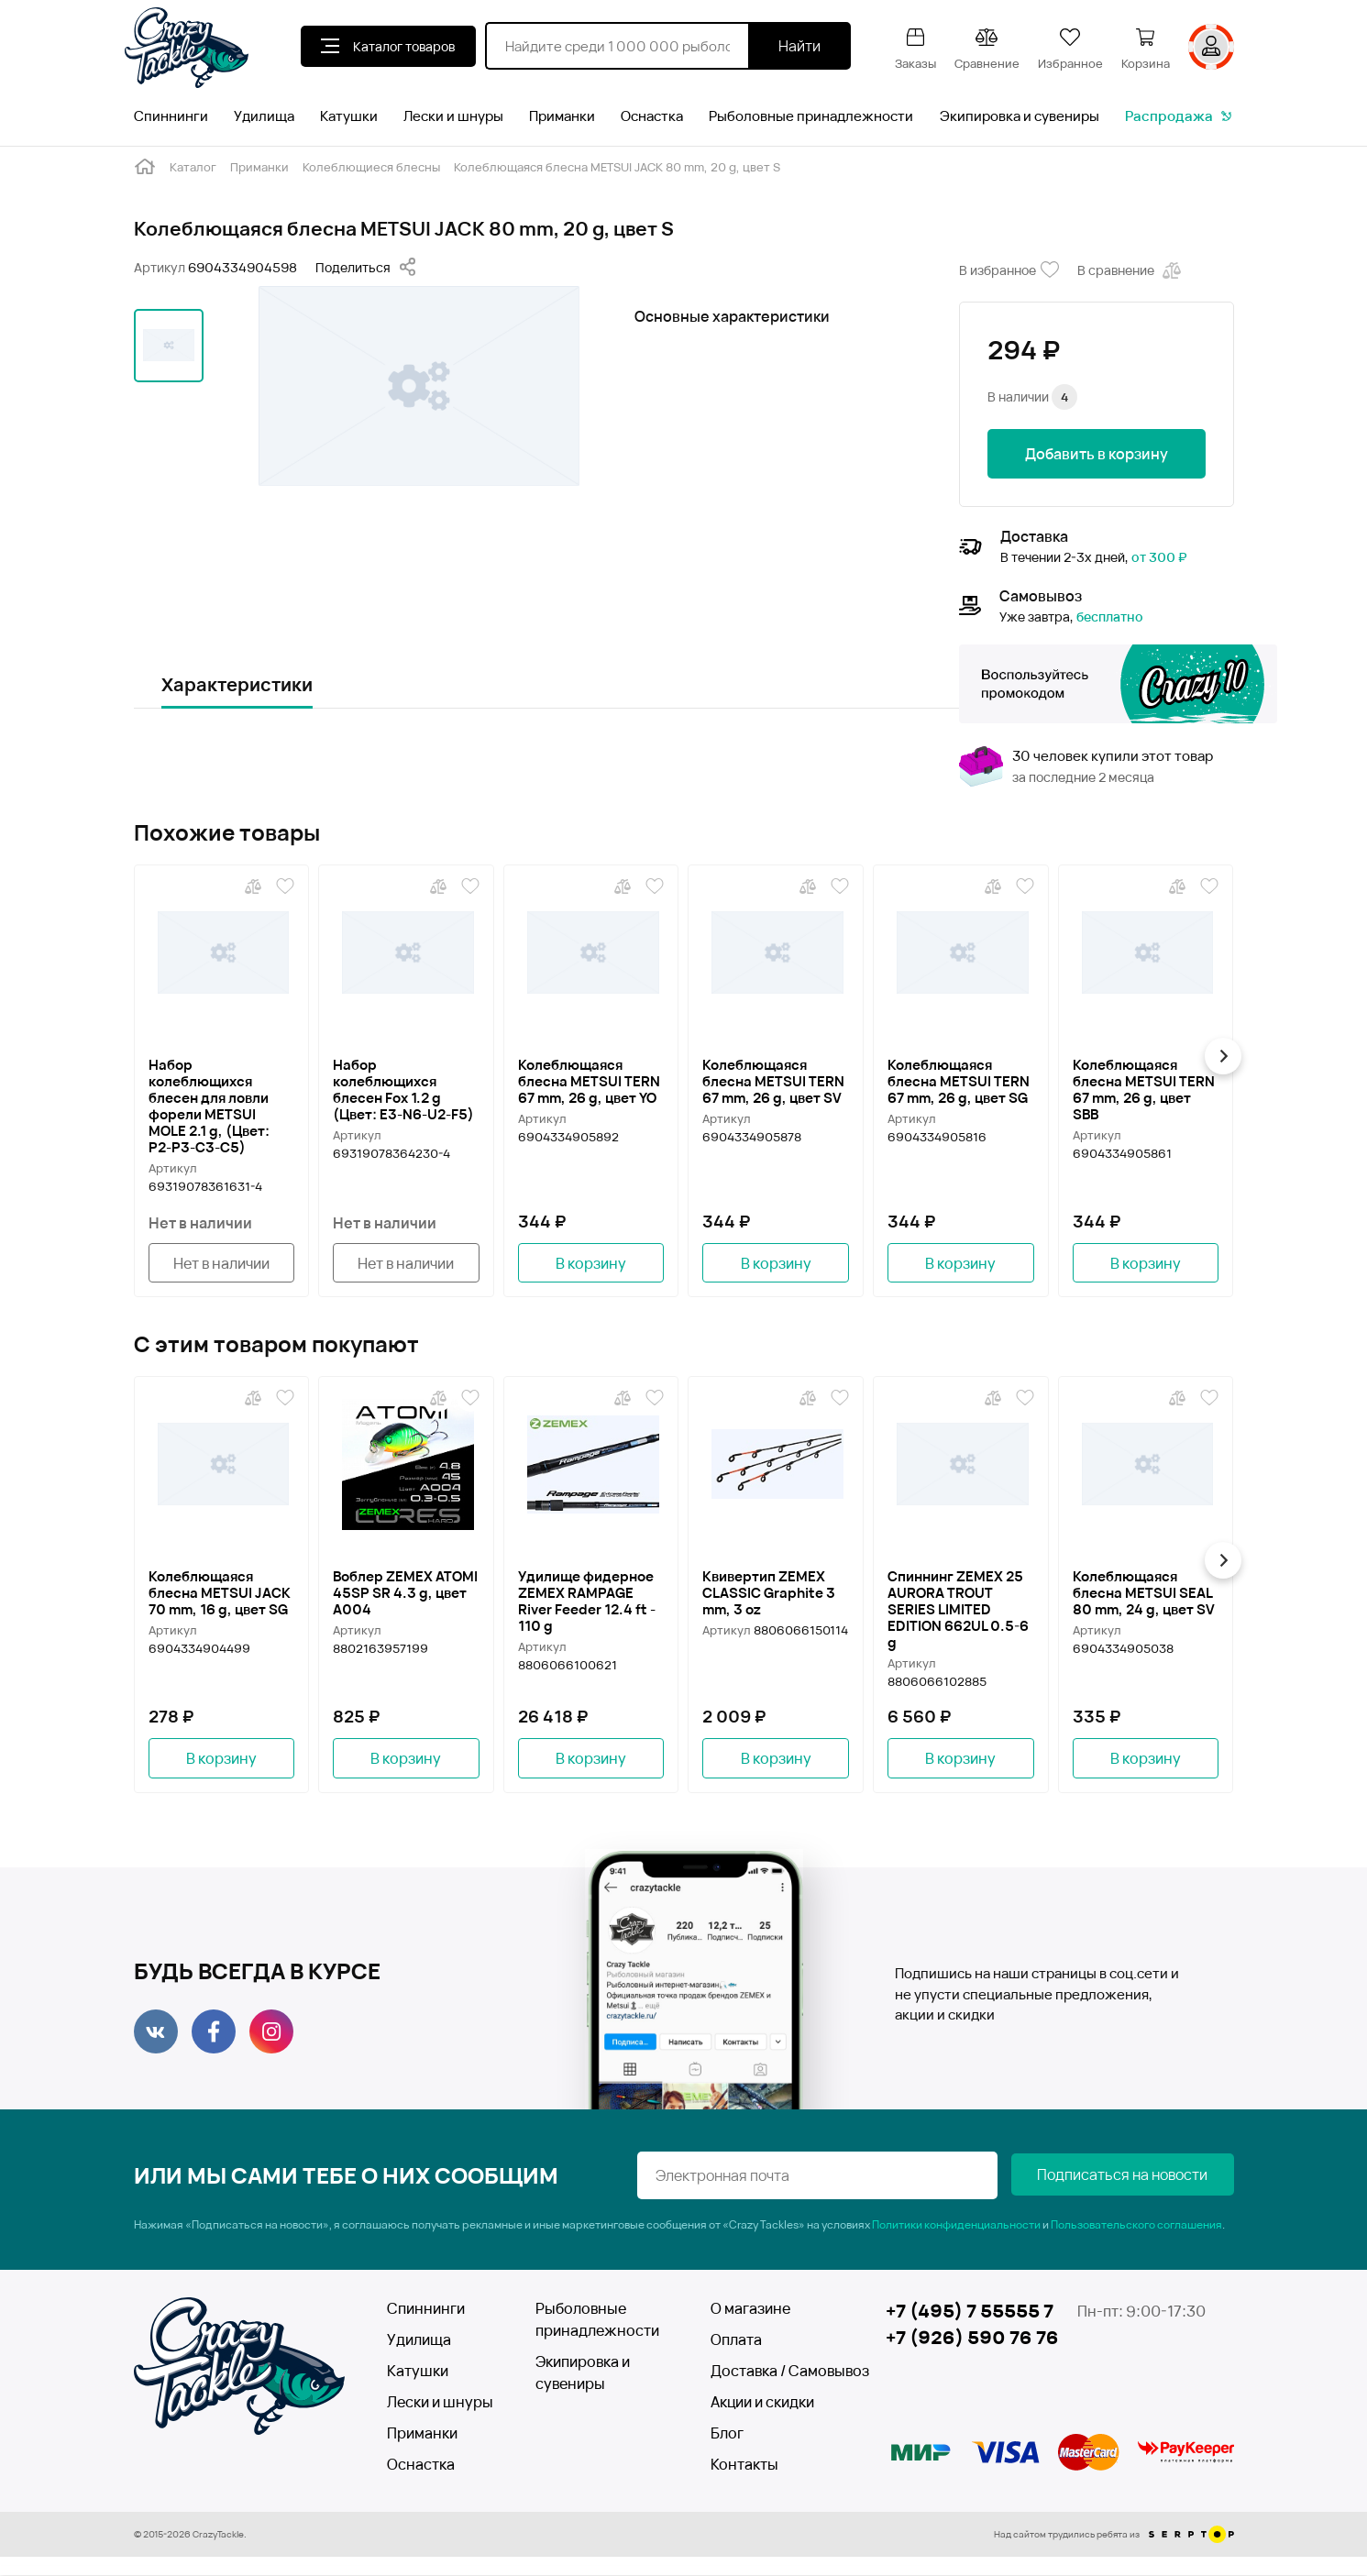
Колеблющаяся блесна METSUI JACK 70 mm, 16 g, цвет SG (220, 1593)
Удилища (264, 116)
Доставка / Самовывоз (777, 2371)
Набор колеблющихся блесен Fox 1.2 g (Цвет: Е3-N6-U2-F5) (403, 1089)
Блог (727, 2434)
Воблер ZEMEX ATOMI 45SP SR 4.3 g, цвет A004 (405, 1593)
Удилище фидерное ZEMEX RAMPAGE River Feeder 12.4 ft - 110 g (587, 1602)
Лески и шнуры (453, 116)
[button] (1225, 1056)
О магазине (750, 2309)
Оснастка (652, 116)
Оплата (736, 2340)
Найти (799, 46)
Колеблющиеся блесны (371, 167)
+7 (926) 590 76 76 (972, 2339)
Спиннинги (171, 116)
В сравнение (1131, 270)
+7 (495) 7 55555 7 (969, 2311)
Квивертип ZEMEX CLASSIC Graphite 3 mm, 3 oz (768, 1593)
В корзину (591, 1263)
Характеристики (237, 684)
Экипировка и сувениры (1019, 116)
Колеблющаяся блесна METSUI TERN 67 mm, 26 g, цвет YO (589, 1081)
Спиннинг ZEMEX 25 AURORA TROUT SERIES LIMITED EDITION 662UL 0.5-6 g (958, 1610)
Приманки (562, 116)
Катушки (349, 116)
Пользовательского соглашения (1136, 2225)
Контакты (744, 2465)
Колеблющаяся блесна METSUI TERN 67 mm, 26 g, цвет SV (773, 1081)
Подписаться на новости (1142, 2176)
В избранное (1009, 270)
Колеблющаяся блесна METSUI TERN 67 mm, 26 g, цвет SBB (1144, 1089)
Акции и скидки (762, 2403)
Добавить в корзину (1096, 454)
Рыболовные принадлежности (811, 116)
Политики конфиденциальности (956, 2225)
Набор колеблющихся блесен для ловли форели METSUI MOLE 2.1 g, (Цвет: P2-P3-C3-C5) (209, 1105)
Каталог (193, 167)
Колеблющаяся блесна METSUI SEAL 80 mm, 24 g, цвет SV (1144, 1593)
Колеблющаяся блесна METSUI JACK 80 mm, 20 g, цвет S (617, 167)
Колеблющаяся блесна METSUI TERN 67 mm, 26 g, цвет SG (958, 1081)
